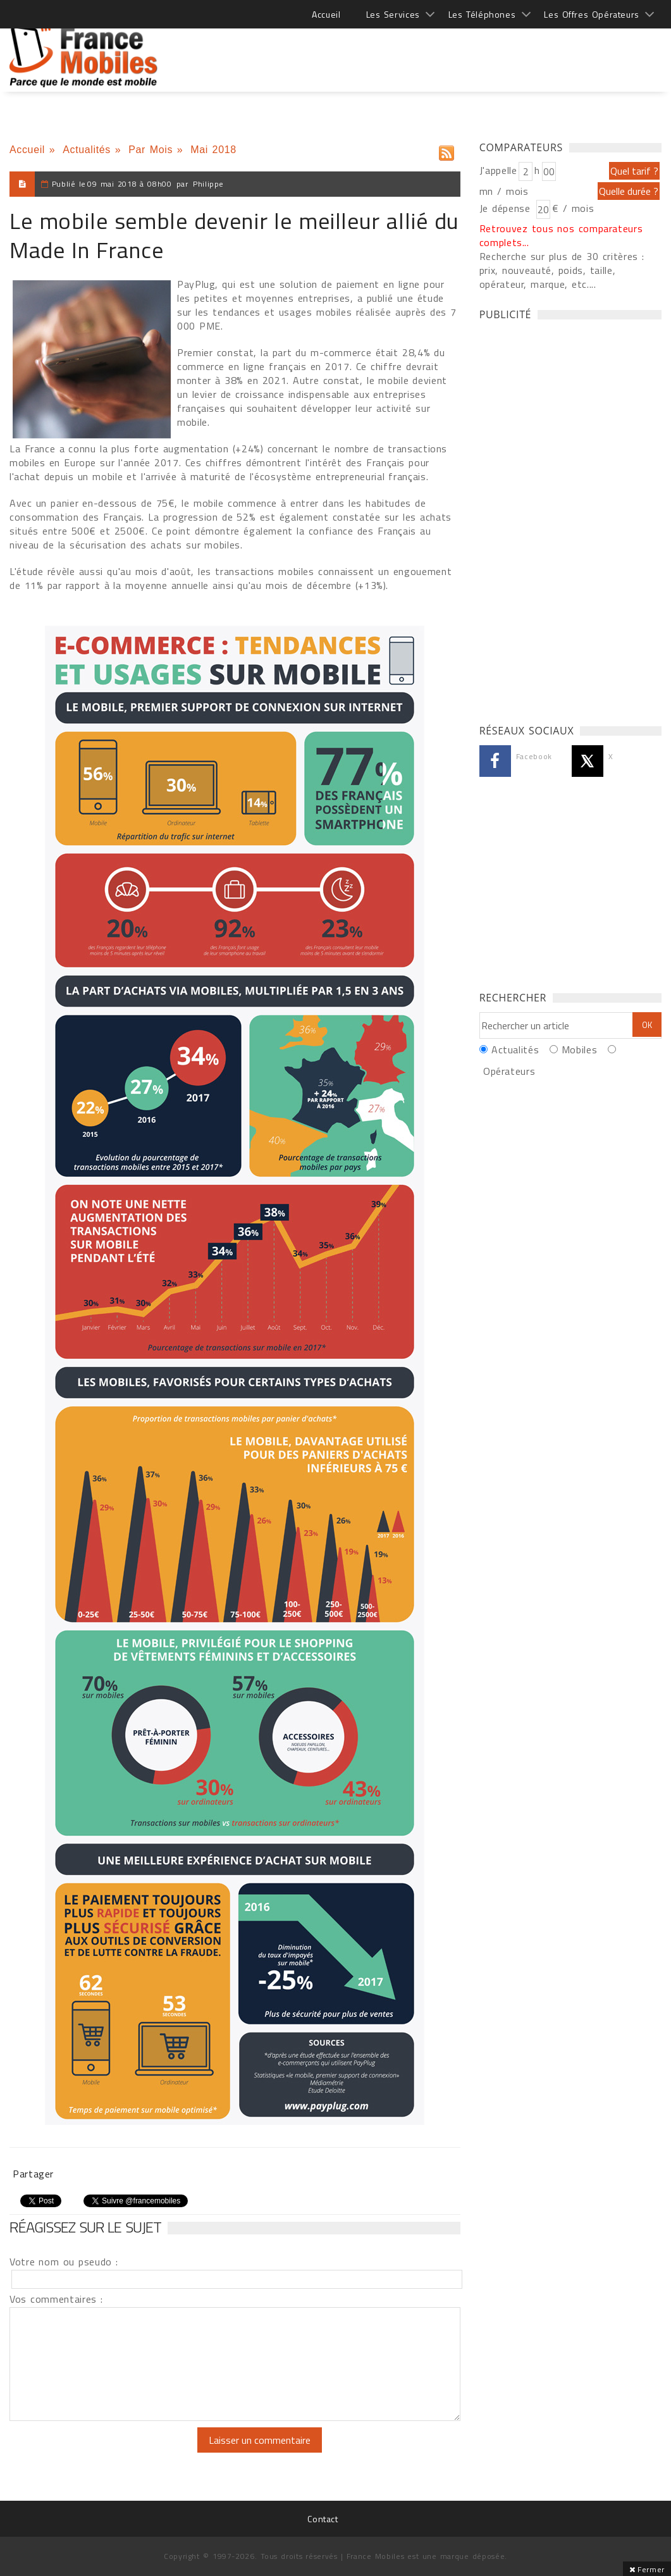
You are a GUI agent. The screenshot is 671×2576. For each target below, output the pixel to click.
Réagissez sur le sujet (85, 2226)
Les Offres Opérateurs (591, 14)
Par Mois (150, 149)
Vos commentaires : (56, 2299)
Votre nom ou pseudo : (63, 2262)
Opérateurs (509, 1071)
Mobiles (579, 1049)
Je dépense (506, 208)
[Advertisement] (431, 50)
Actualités (87, 149)
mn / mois (504, 191)
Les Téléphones (482, 14)
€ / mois (573, 208)
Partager (33, 2173)
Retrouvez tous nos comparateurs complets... (561, 235)
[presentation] (115, 2452)
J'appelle (498, 170)
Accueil (326, 14)
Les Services (393, 14)
